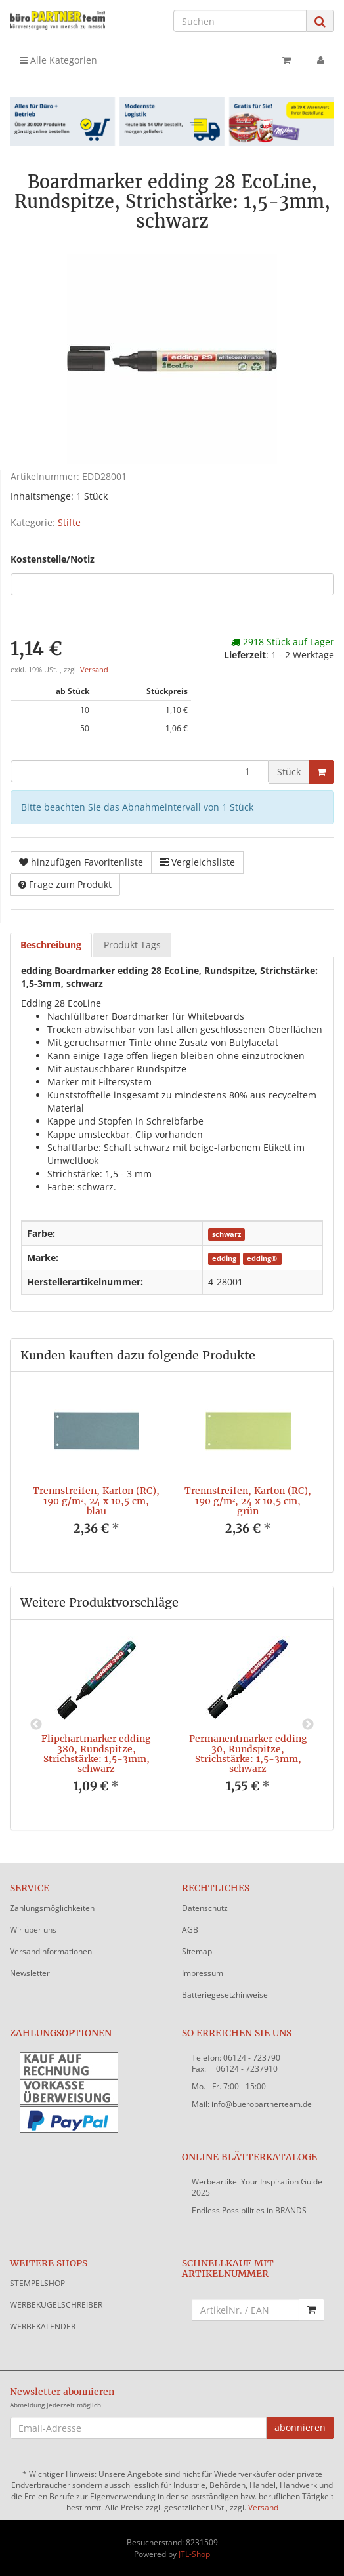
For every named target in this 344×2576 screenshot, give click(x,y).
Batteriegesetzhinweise (225, 1994)
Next (308, 1725)
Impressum (202, 1973)
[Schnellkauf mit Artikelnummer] (245, 2310)
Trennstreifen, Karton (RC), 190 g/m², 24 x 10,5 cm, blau (96, 1501)
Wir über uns (33, 1929)
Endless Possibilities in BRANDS (249, 2210)
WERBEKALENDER (42, 2326)
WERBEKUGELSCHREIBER (56, 2304)
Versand (94, 669)
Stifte (69, 522)
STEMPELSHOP (37, 2283)
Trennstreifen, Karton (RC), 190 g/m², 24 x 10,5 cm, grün (247, 1501)
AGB (190, 1929)
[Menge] (140, 771)
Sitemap (197, 1951)
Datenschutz (205, 1908)
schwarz (226, 1234)
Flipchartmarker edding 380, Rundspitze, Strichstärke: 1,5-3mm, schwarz (96, 1754)
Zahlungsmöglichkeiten (52, 1908)
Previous (36, 1725)
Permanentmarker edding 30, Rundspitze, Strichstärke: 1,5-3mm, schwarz (248, 1754)
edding (224, 1258)
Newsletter (30, 1973)
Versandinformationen (51, 1951)
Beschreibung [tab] (50, 944)
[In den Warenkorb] (321, 772)
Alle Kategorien (58, 60)
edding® (262, 1258)
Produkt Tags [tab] (132, 944)
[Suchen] (240, 21)
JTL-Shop (194, 2554)
